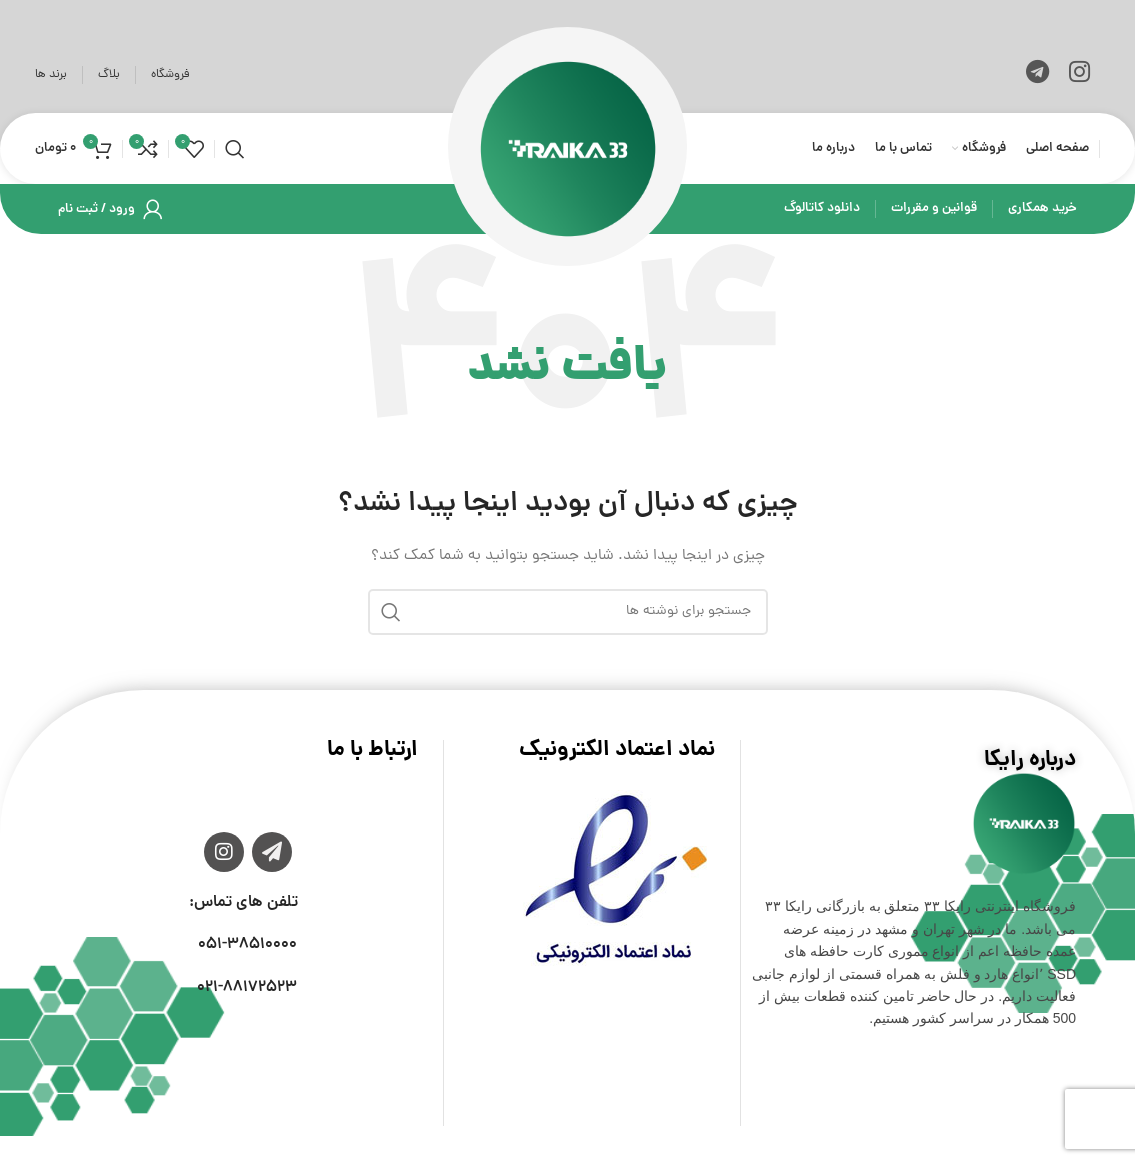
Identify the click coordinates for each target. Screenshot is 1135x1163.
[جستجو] (235, 150)
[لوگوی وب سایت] (568, 150)
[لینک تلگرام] (1037, 75)
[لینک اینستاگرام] (1079, 75)
